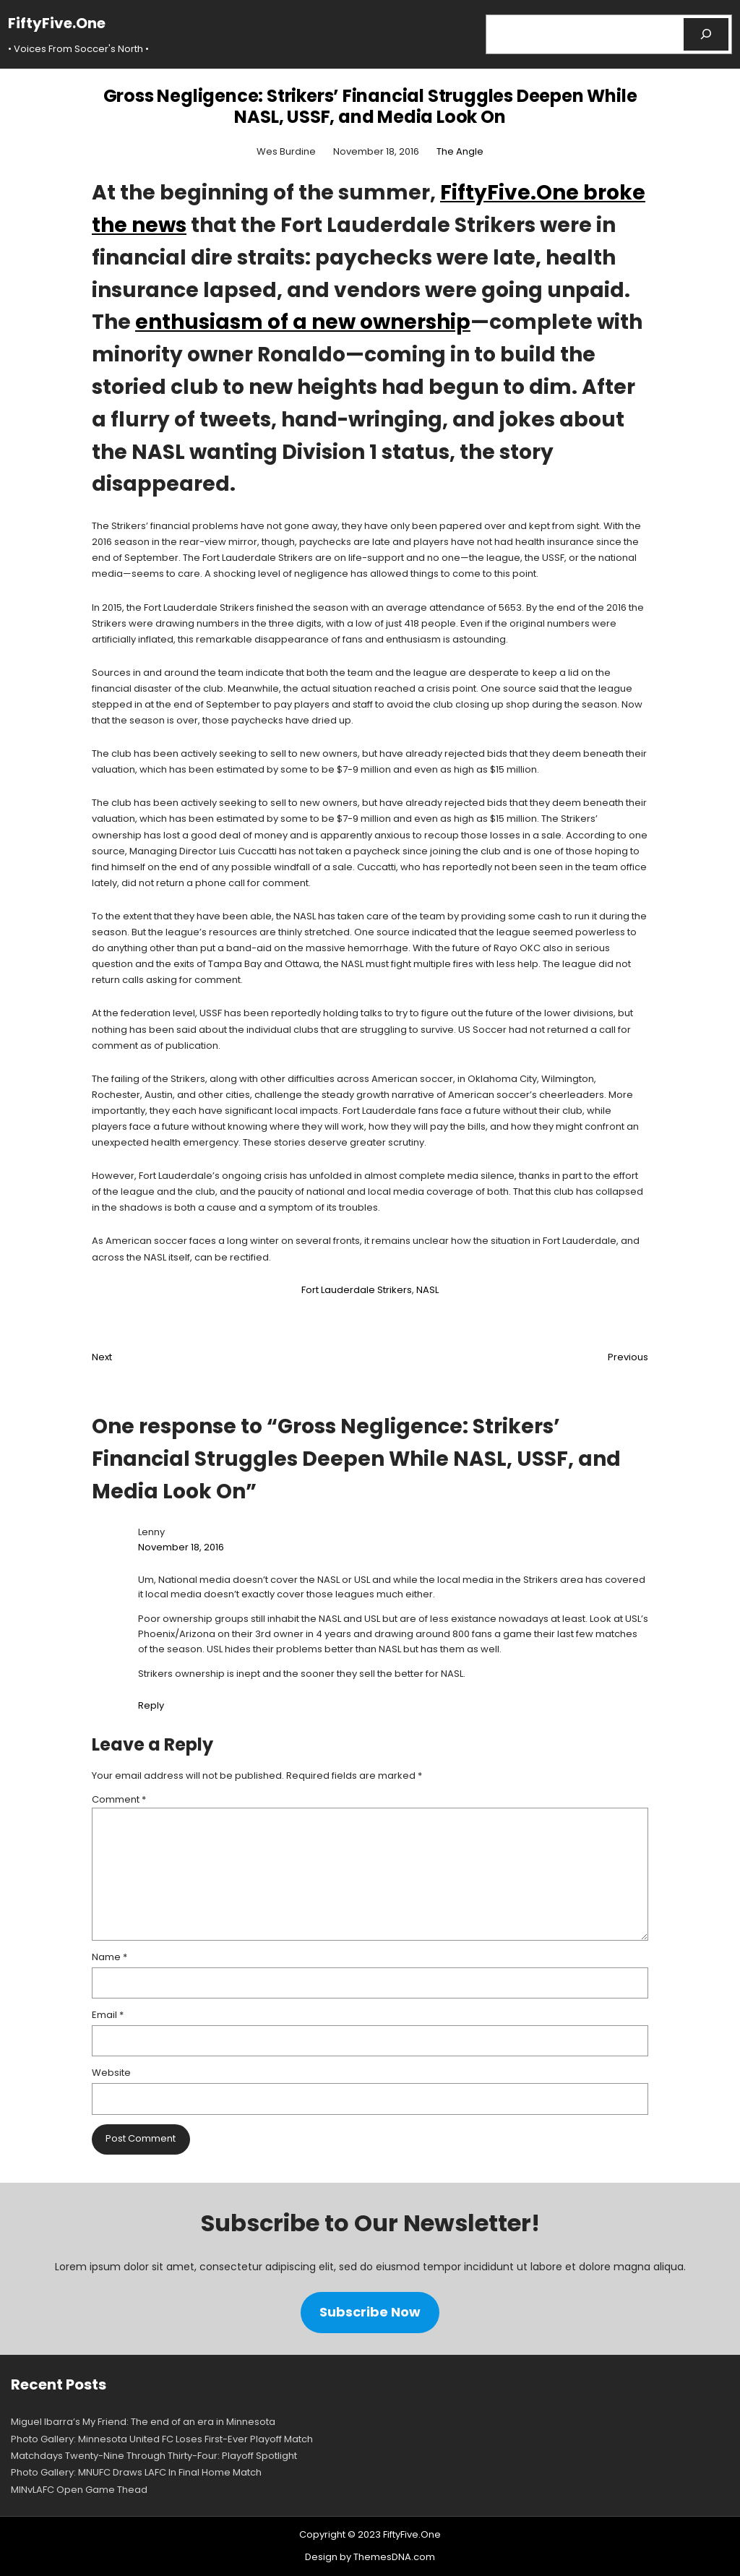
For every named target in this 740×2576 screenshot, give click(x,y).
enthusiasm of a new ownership (302, 322)
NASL (427, 1290)
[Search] (706, 34)
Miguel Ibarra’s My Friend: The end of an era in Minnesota (143, 2422)
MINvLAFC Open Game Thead (79, 2489)
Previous (628, 1357)
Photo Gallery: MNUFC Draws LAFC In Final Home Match (136, 2472)
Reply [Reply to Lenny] (151, 1705)
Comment (119, 1799)
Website (111, 2072)
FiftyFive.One (57, 23)
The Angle (459, 151)
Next (102, 1357)
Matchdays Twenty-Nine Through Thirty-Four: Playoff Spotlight (154, 2456)
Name (109, 1957)
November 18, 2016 (181, 1547)
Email (108, 2015)
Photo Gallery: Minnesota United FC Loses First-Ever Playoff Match (162, 2439)
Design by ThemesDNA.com (370, 2557)
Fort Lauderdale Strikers (356, 1290)
